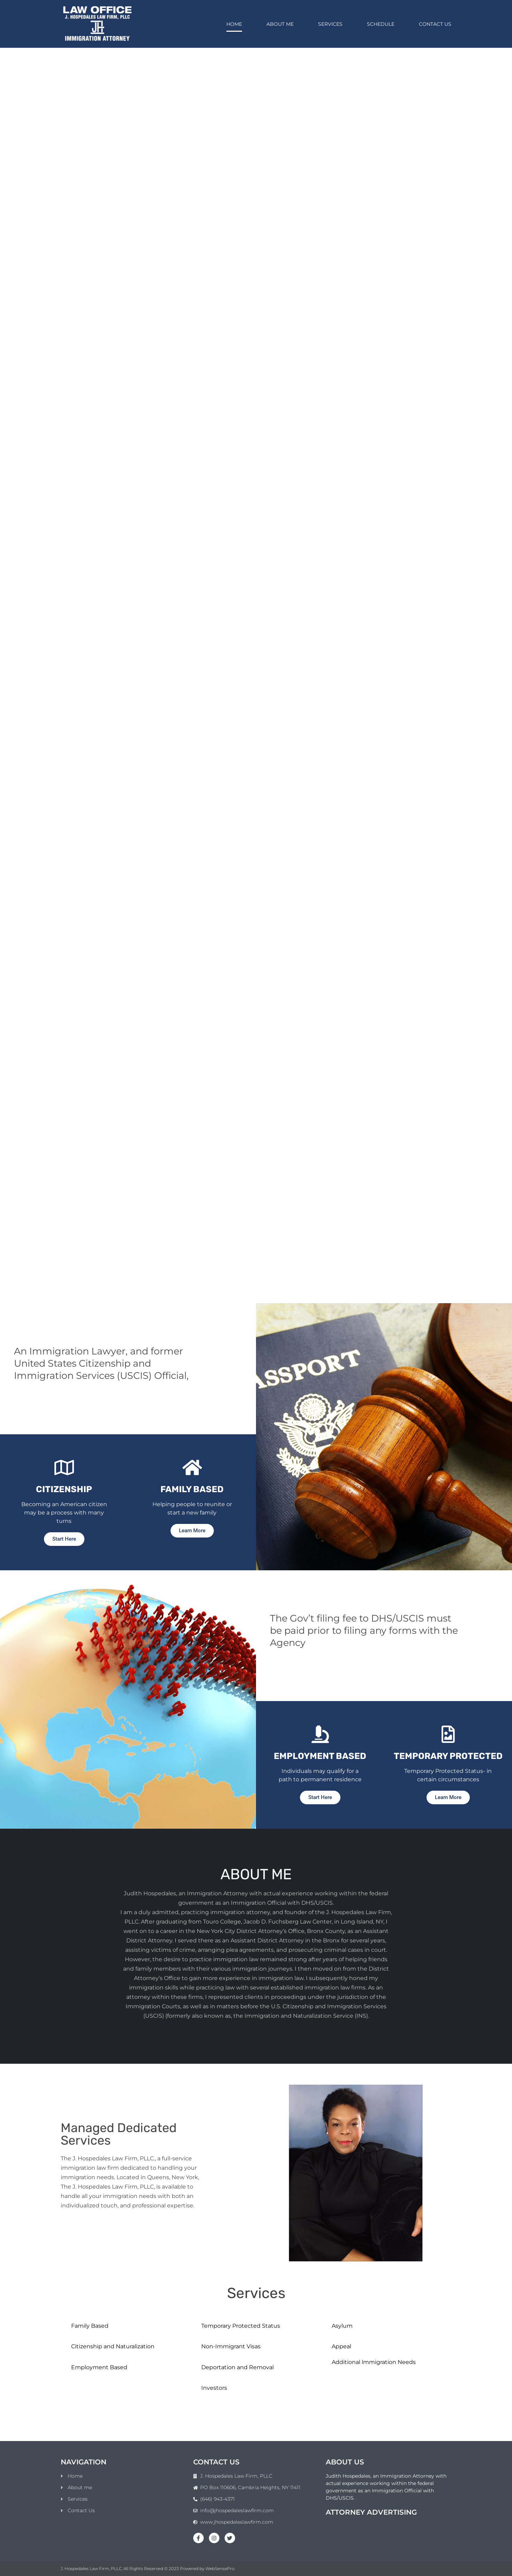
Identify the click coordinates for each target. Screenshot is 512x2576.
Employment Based (99, 2367)
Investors (214, 2388)
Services (330, 24)
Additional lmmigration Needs (374, 2362)
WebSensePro (219, 2568)
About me (280, 24)
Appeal (341, 2346)
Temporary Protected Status (240, 2325)
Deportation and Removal (237, 2367)
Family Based (89, 2325)
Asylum (342, 2325)
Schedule (380, 24)
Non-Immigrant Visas (231, 2346)
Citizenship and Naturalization (113, 2346)
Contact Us (435, 24)
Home (234, 24)
